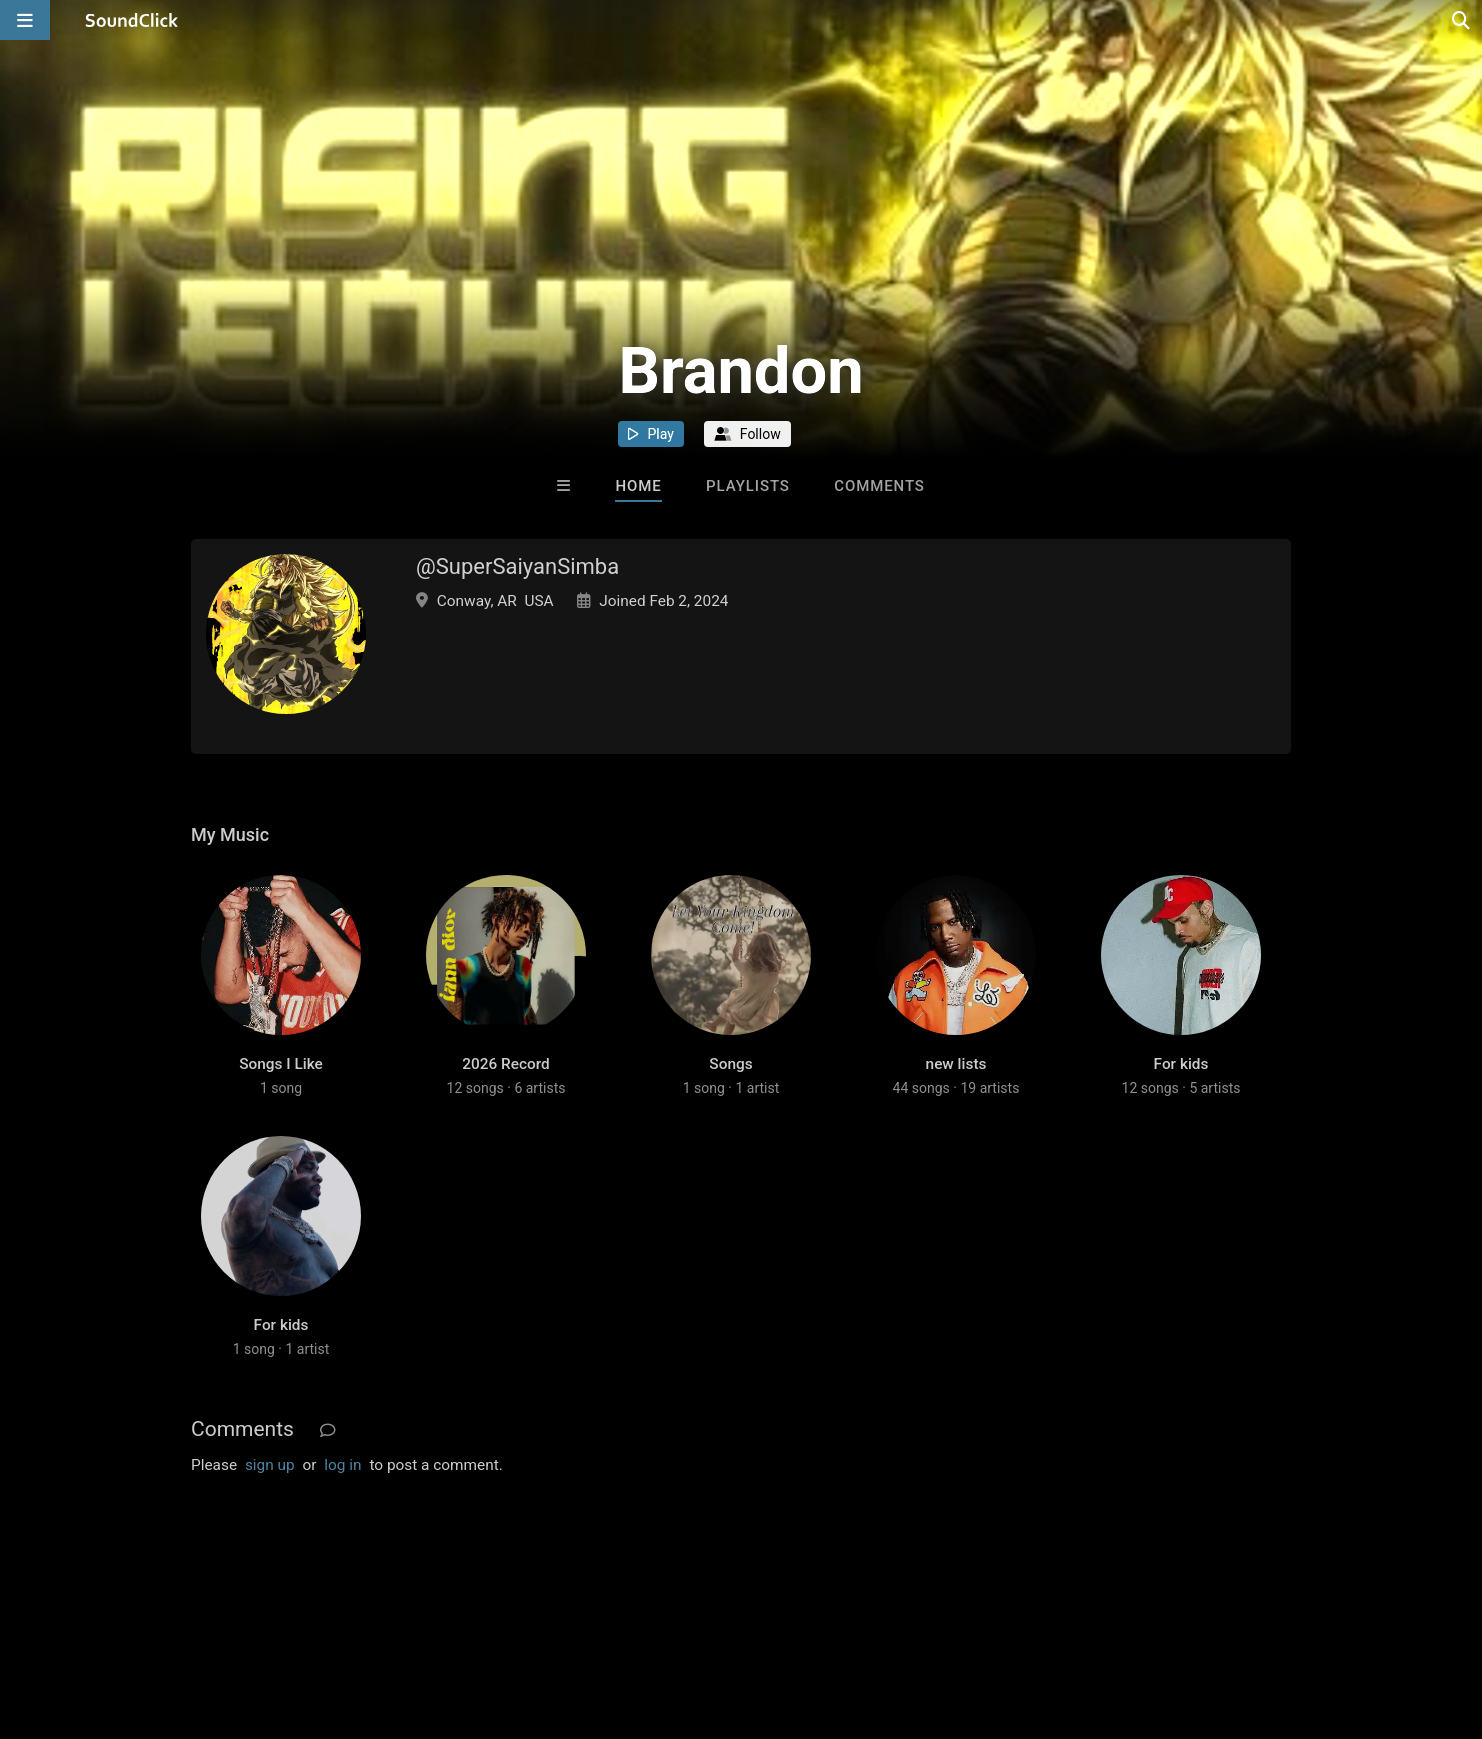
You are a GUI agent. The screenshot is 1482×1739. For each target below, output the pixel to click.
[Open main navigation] (25, 20)
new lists (956, 1064)
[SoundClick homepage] (132, 20)
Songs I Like (281, 1064)
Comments (879, 486)
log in (342, 1465)
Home (638, 486)
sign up (270, 1465)
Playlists (748, 486)
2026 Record (505, 1064)
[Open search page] (1462, 20)
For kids (1181, 1064)
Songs (730, 1064)
